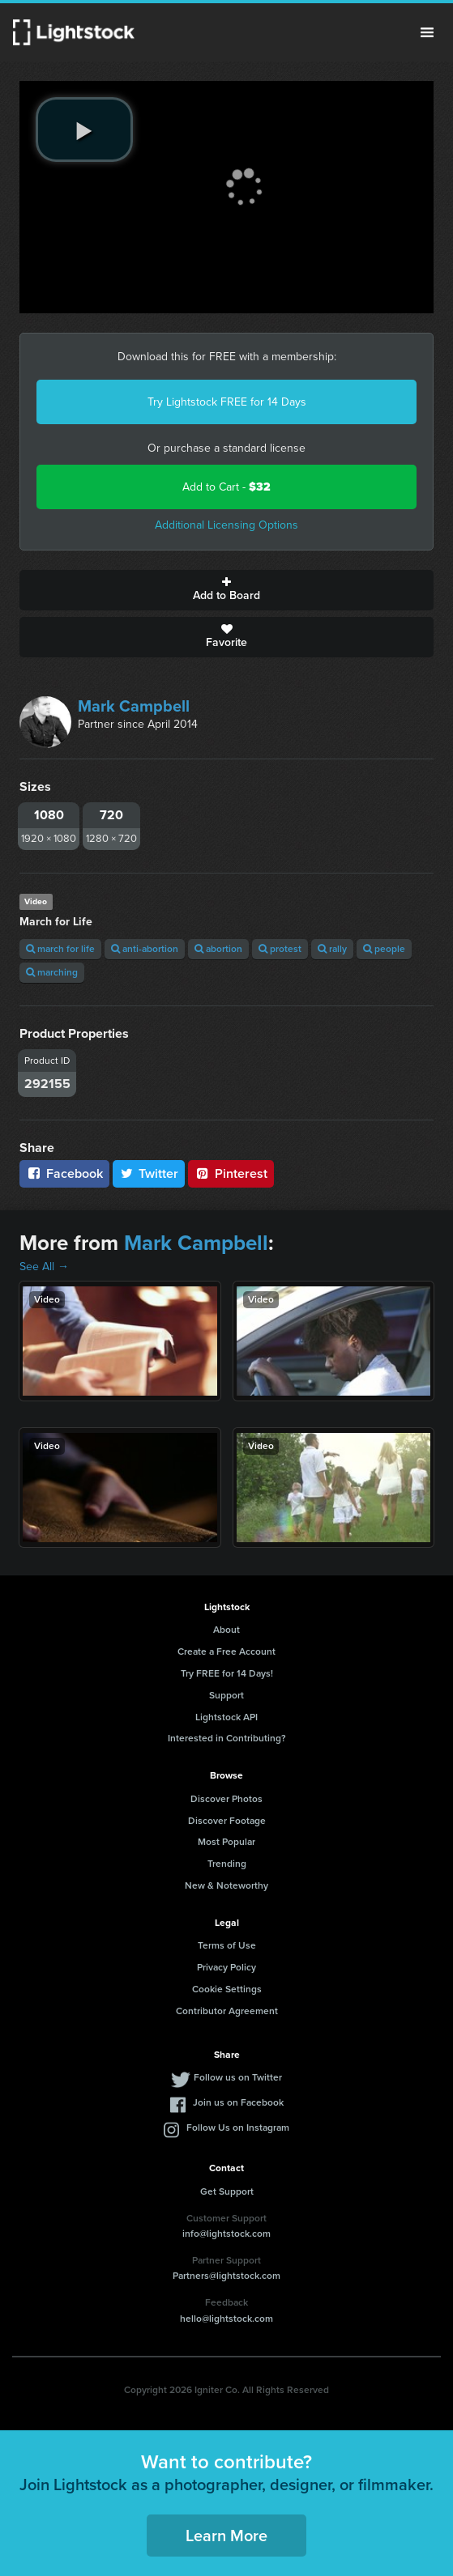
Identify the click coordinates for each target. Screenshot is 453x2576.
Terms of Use (227, 1945)
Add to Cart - (226, 486)
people (384, 949)
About (226, 1629)
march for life (60, 949)
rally (332, 949)
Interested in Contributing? (227, 1738)
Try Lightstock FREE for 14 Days (226, 401)
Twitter (149, 1173)
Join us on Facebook (238, 2102)
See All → (44, 1266)
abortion (218, 949)
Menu (427, 32)
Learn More (226, 2535)
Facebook (64, 1173)
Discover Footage (227, 1820)
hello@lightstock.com (226, 2318)
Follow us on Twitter (238, 2077)
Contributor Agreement (227, 2011)
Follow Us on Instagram (237, 2127)
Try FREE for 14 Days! (227, 1673)
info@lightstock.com (226, 2233)
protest (280, 949)
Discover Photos (226, 1799)
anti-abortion (144, 949)
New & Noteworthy (226, 1885)
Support (226, 1695)
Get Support (227, 2191)
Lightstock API (226, 1717)
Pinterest (230, 1173)
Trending (226, 1863)
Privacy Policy (226, 1967)
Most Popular (226, 1841)
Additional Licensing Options (226, 524)
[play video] (84, 129)
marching (52, 972)
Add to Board (226, 590)
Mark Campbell (134, 706)
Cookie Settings (227, 1989)
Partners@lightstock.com (226, 2275)
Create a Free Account (226, 1651)
